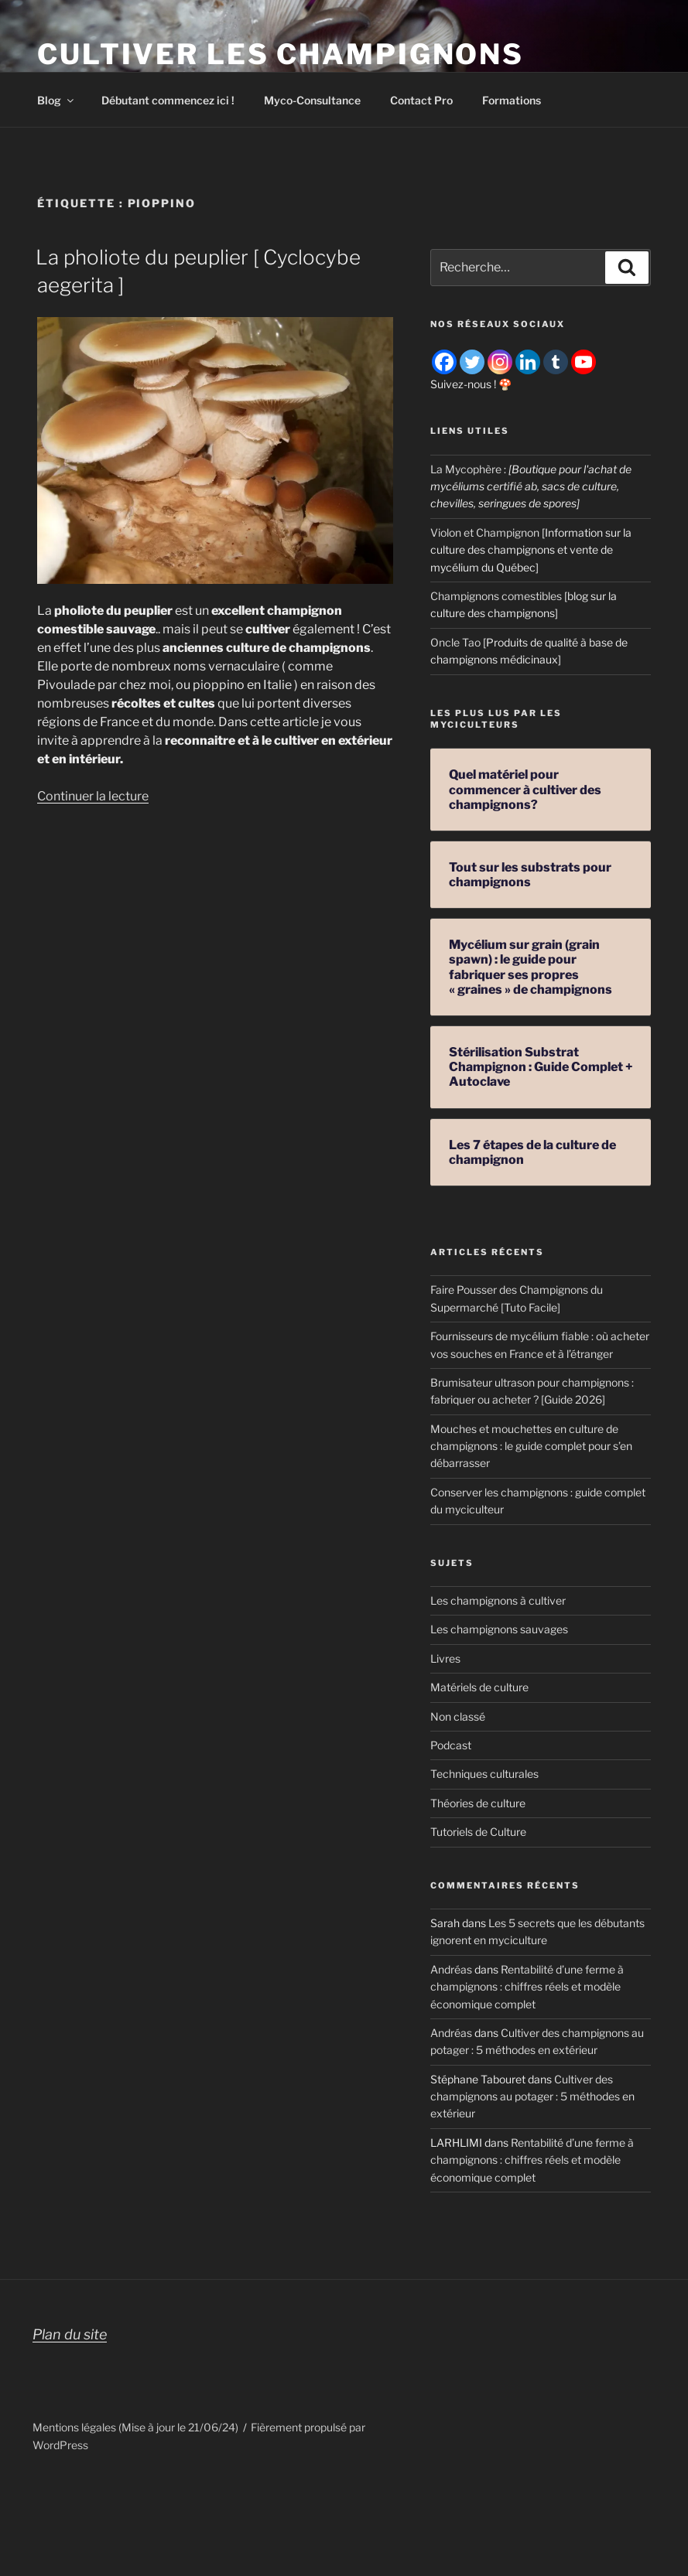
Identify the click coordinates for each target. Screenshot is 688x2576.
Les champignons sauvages (499, 1629)
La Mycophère (465, 469)
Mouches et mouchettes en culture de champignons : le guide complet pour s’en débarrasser (531, 1446)
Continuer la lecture (93, 796)
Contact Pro (421, 100)
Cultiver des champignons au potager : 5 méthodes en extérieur (532, 2097)
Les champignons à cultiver (498, 1600)
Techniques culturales (484, 1773)
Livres (445, 1658)
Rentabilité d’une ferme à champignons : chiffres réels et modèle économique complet (527, 1987)
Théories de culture (477, 1803)
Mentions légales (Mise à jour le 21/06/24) (135, 2427)
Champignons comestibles (496, 595)
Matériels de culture (479, 1687)
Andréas (451, 1969)
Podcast (450, 1745)
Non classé (457, 1716)
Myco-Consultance (312, 100)
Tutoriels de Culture (478, 1831)
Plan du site (70, 2334)
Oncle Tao (455, 642)
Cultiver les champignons (280, 54)
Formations (511, 100)
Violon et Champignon (484, 532)
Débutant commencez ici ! (167, 100)
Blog (56, 100)
